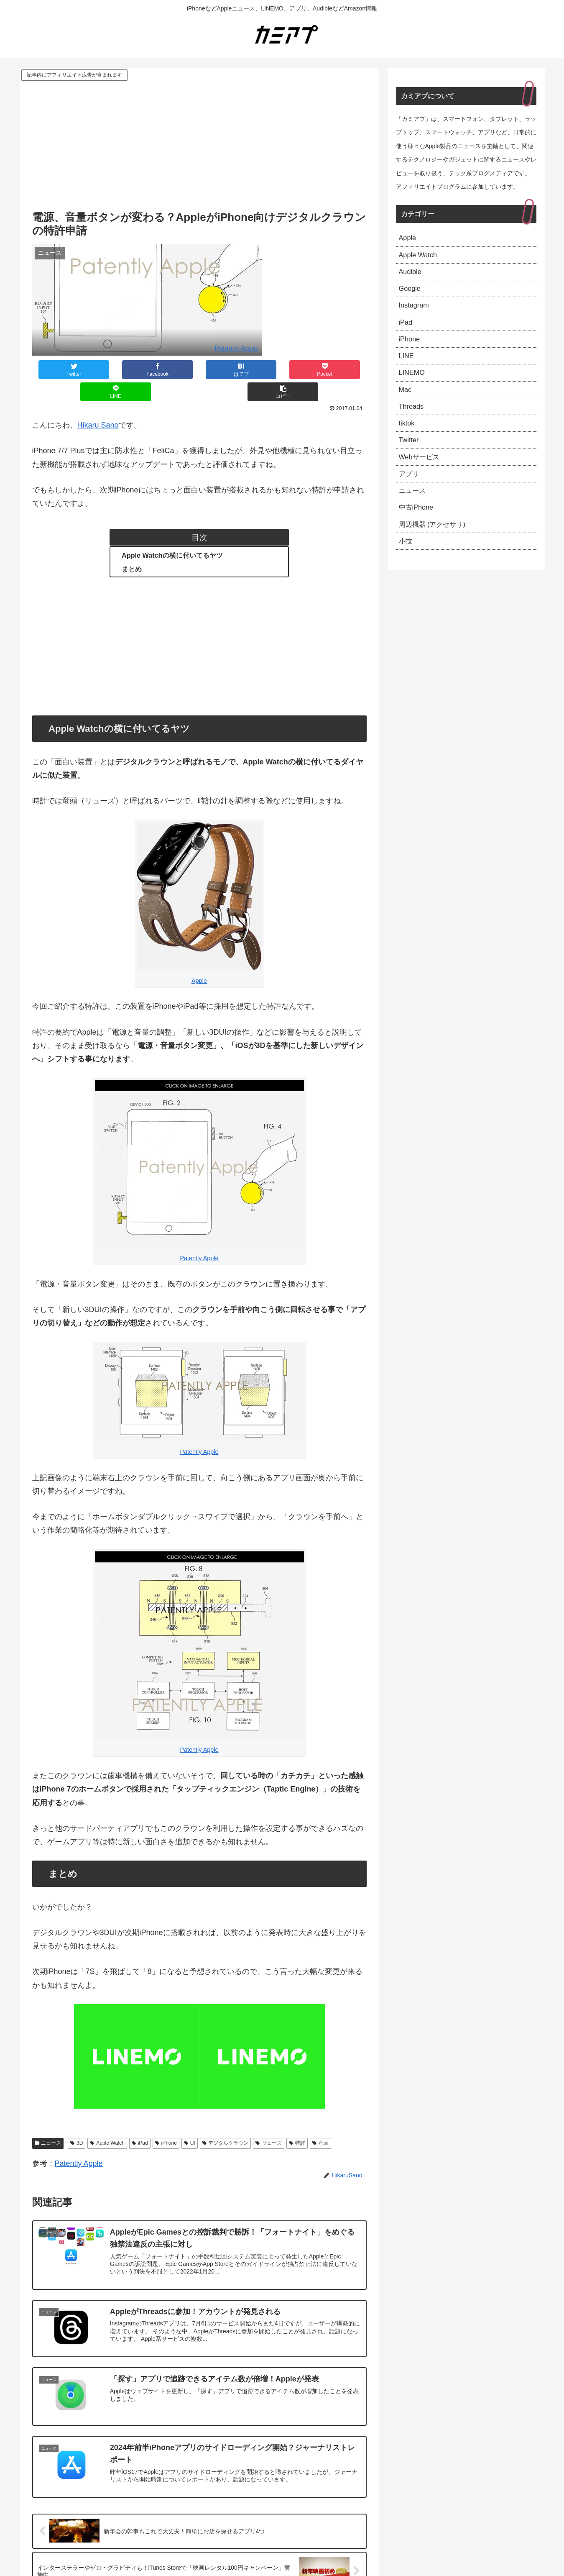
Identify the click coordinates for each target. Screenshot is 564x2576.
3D (76, 2121)
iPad (406, 329)
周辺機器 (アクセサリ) (436, 547)
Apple (199, 958)
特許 (297, 2121)
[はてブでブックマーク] (171, 369)
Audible (411, 275)
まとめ (132, 547)
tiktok (407, 438)
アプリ (410, 493)
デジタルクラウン (225, 2121)
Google (411, 293)
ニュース (48, 2121)
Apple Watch (107, 2121)
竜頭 (320, 2121)
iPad (140, 2121)
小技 (406, 565)
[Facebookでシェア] (115, 369)
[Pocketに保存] (227, 369)
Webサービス (421, 474)
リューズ (268, 2121)
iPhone (166, 2121)
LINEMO (413, 383)
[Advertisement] (199, 145)
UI (189, 2121)
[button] (338, 369)
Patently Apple (236, 348)
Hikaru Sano (98, 403)
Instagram (415, 311)
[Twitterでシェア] (60, 369)
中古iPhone (418, 529)
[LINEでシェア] (282, 369)
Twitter (410, 456)
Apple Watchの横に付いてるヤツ (172, 533)
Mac (406, 402)
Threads (412, 420)
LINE (407, 365)
